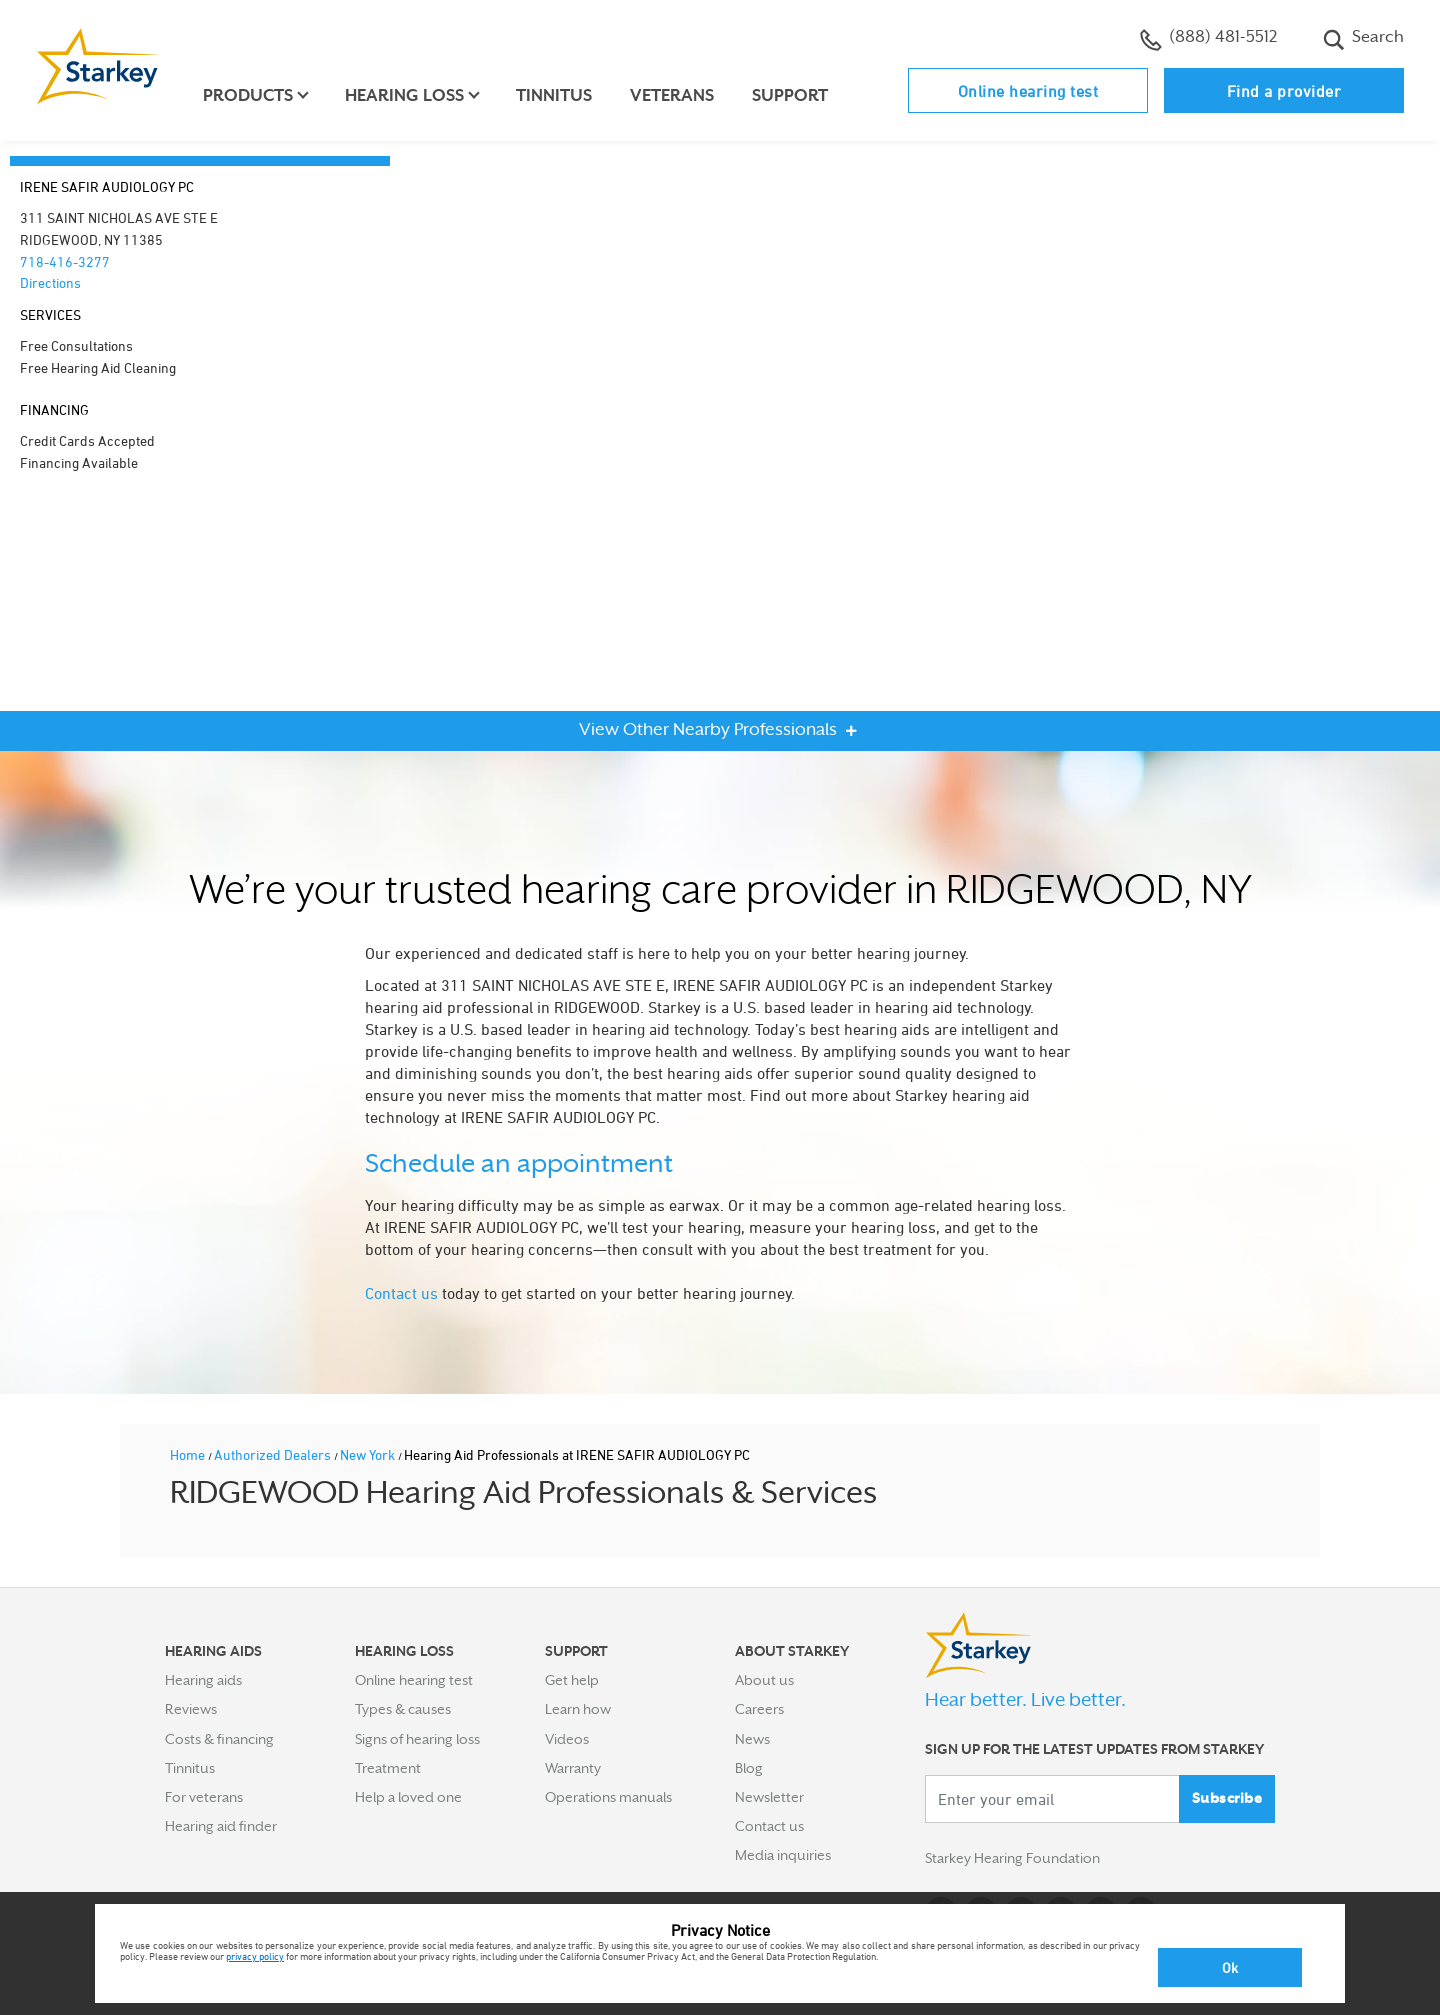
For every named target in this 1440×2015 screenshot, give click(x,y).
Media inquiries (783, 1855)
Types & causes (403, 1709)
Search (1363, 39)
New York (369, 1454)
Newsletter (769, 1797)
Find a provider (1284, 91)
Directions (50, 282)
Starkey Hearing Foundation (1012, 1859)
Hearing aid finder (221, 1826)
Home (189, 1454)
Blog (749, 1768)
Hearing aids (203, 1680)
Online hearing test (1028, 91)
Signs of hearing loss (417, 1739)
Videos (567, 1739)
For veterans (204, 1797)
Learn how (578, 1709)
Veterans (672, 95)
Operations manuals (608, 1797)
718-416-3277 (65, 261)
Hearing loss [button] (404, 95)
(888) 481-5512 (1208, 39)
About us (764, 1680)
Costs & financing (219, 1739)
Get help (572, 1680)
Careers (759, 1709)
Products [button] (248, 95)
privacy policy (255, 1956)
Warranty (573, 1768)
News (752, 1739)
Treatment (388, 1768)
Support (790, 95)
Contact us (401, 1293)
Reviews (191, 1709)
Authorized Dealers (274, 1454)
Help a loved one (408, 1797)
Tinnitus (554, 95)
